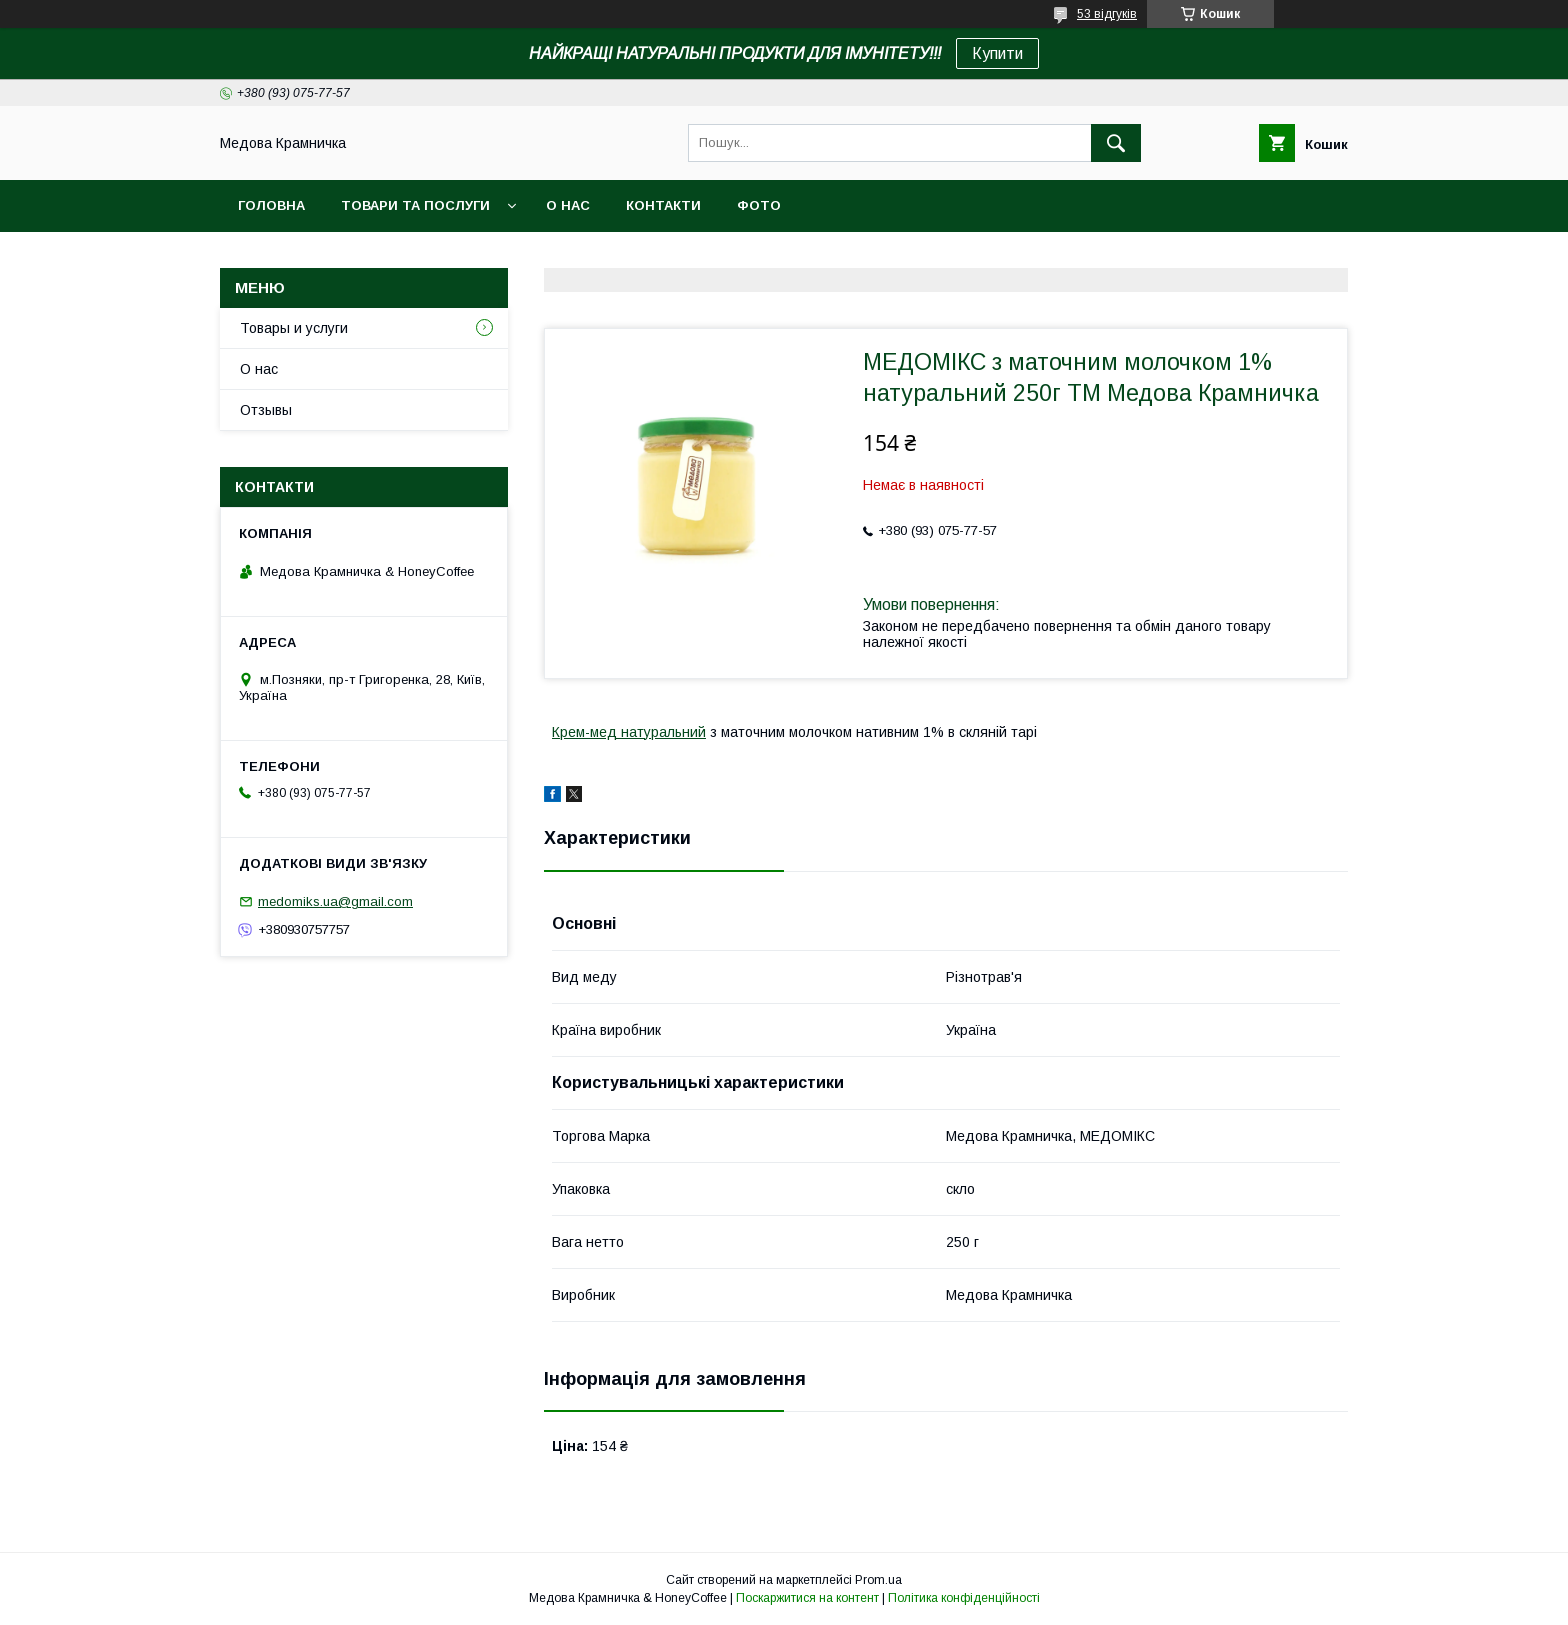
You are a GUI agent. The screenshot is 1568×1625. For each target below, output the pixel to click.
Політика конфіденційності (964, 1598)
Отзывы (266, 410)
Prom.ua (878, 1580)
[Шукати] (1116, 143)
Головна (271, 205)
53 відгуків (1107, 14)
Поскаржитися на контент (807, 1598)
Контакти (663, 205)
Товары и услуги (294, 328)
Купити (997, 53)
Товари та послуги (415, 205)
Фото (759, 205)
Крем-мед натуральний (629, 732)
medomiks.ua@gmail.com (335, 901)
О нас (568, 205)
